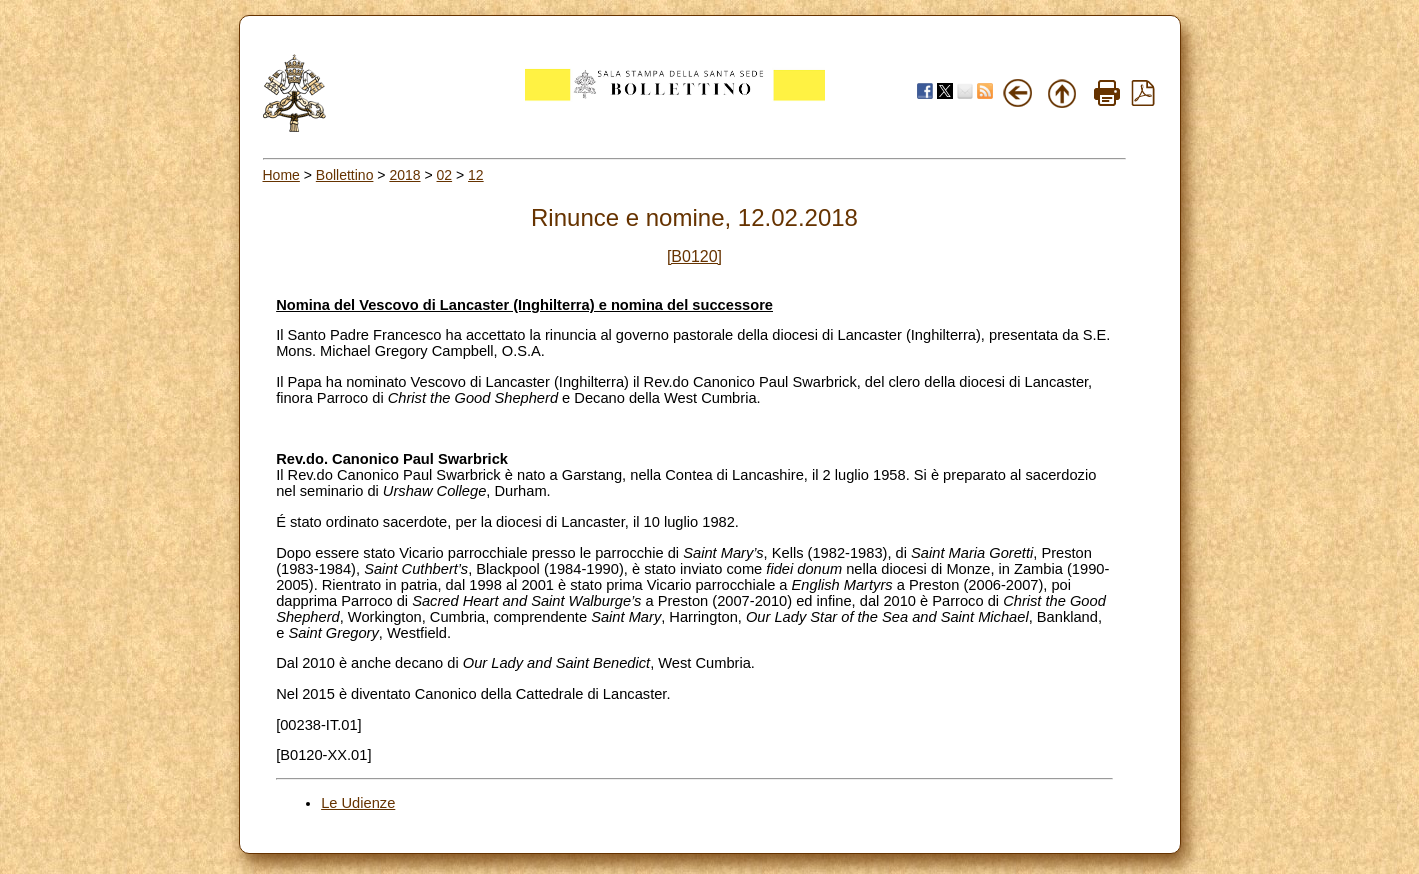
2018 (404, 175)
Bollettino (345, 175)
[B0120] (694, 256)
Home (281, 175)
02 (445, 175)
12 (476, 175)
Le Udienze (358, 803)
